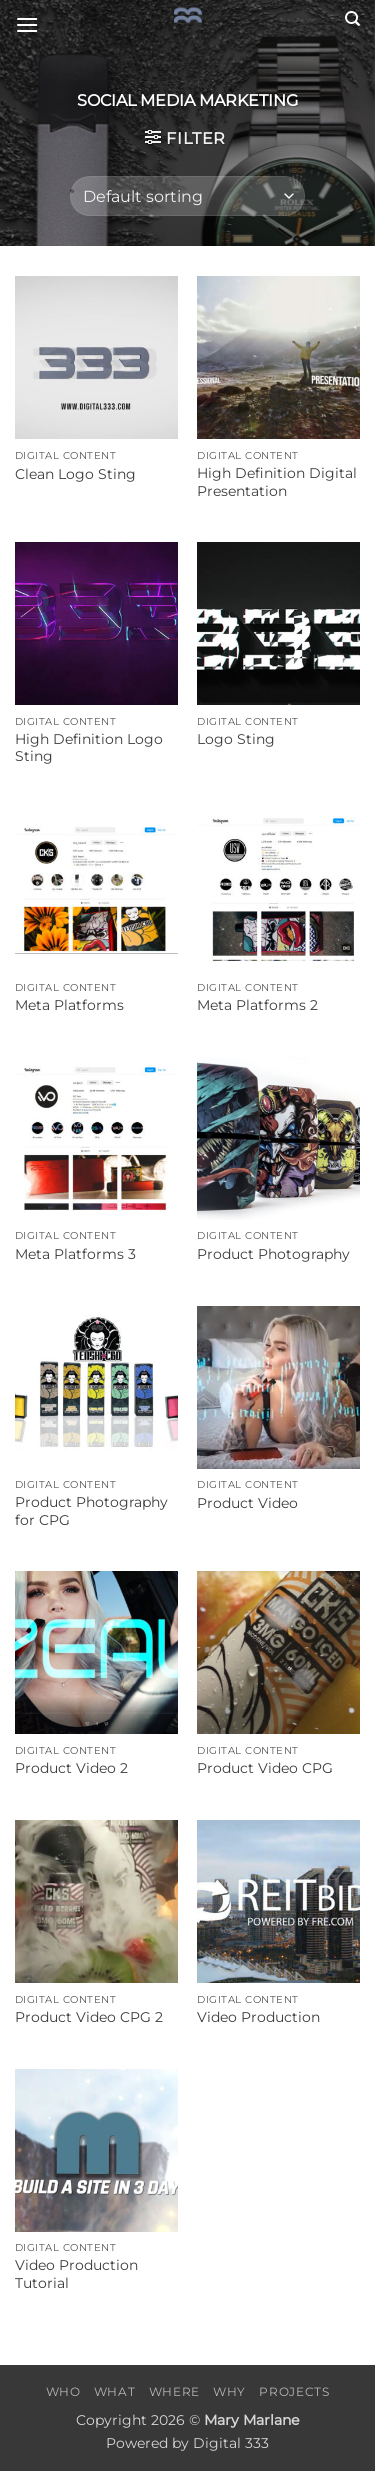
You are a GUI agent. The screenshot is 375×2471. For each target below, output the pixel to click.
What (114, 2391)
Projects (294, 2391)
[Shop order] (187, 196)
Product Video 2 (71, 1768)
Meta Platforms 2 (257, 1005)
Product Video (247, 1503)
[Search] (352, 19)
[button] (27, 24)
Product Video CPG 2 (89, 2017)
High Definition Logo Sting (89, 748)
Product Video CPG (265, 1768)
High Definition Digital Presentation (277, 482)
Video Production (258, 2017)
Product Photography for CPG (91, 1511)
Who (63, 2391)
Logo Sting (236, 739)
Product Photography (273, 1254)
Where (174, 2391)
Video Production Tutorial (76, 2274)
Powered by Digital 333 (187, 2443)
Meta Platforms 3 (75, 1254)
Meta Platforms (69, 1005)
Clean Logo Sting (75, 474)
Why (229, 2391)
